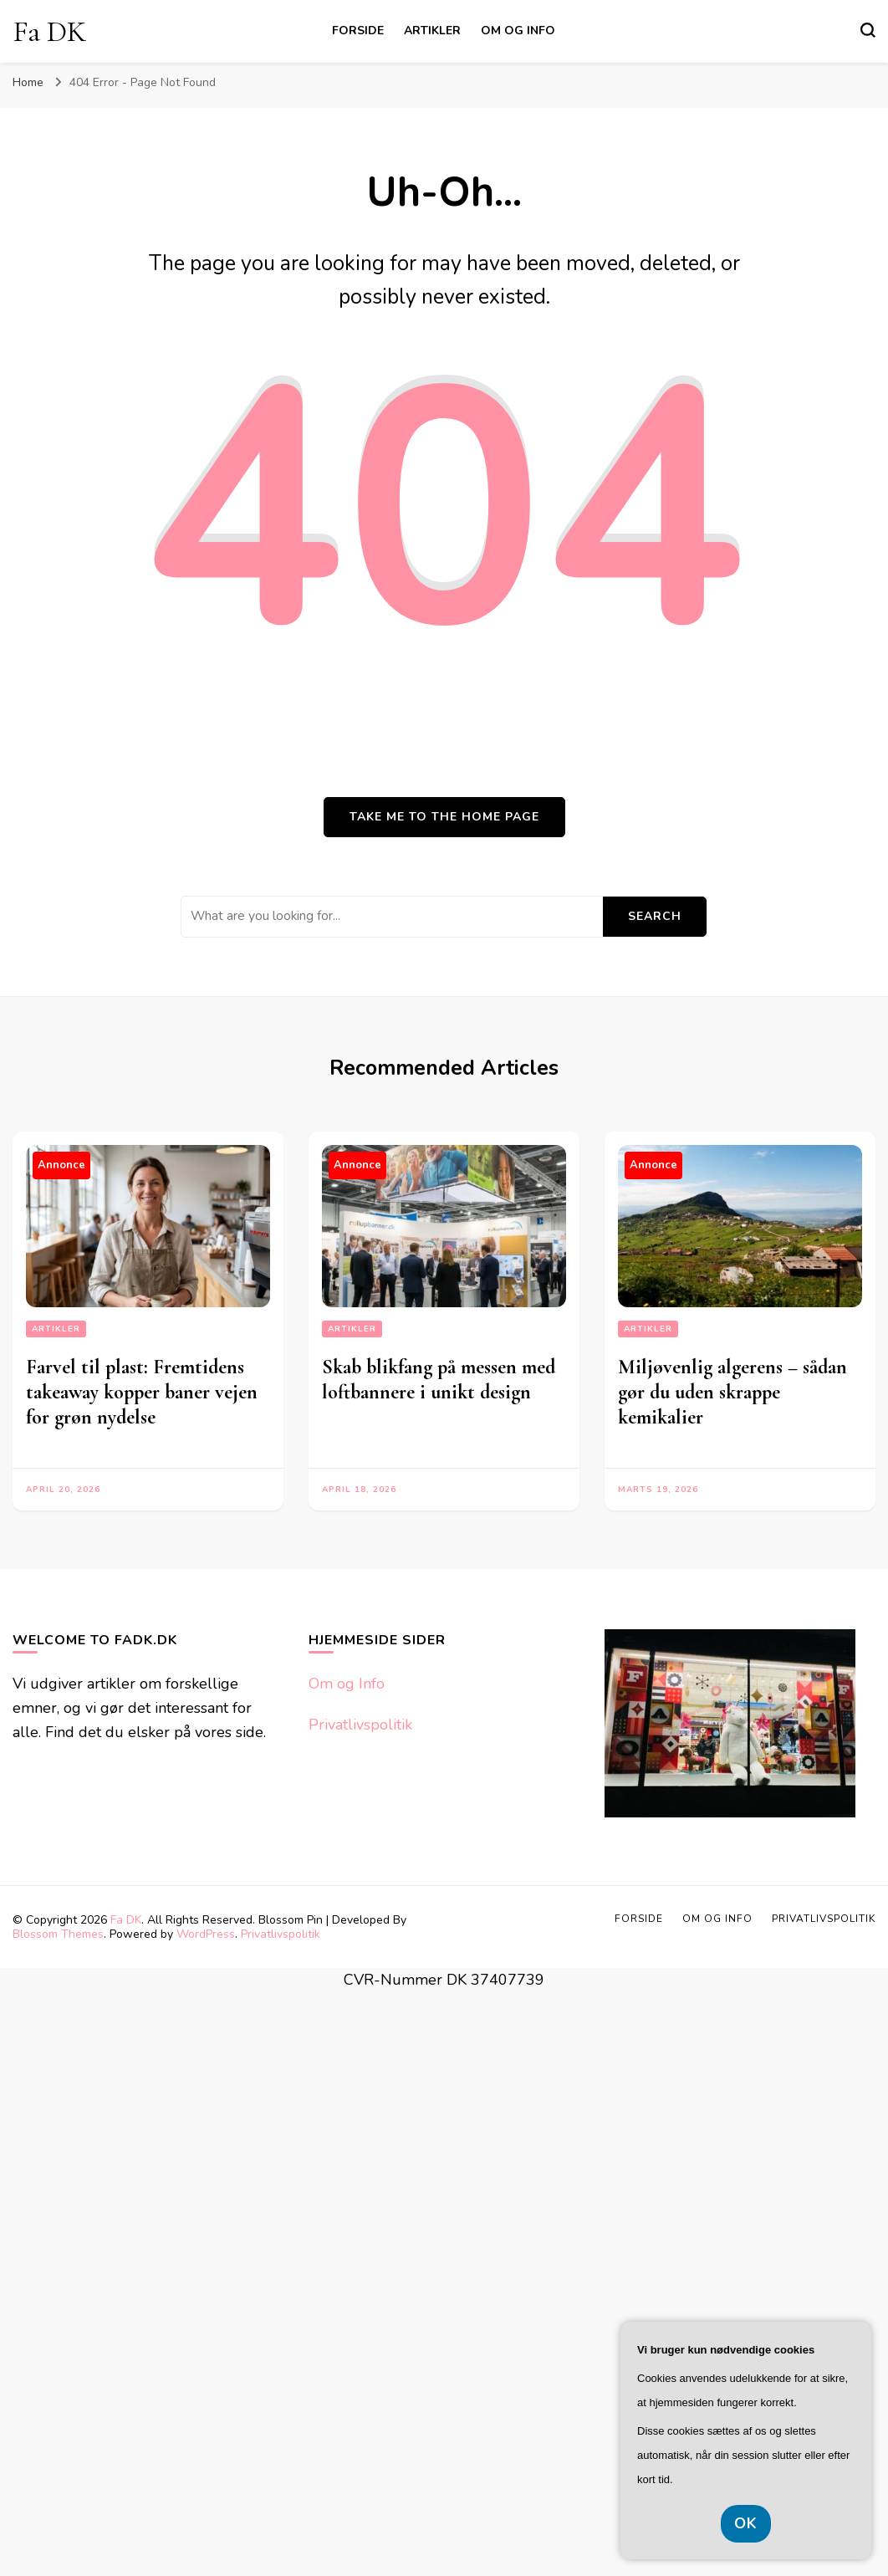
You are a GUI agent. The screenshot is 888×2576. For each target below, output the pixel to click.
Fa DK (49, 31)
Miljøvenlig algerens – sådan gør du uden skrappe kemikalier (732, 1392)
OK (746, 2523)
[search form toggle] (867, 30)
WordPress (205, 1934)
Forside (358, 30)
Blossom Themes (58, 1934)
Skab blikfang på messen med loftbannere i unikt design (438, 1379)
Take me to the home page (444, 817)
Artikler (432, 30)
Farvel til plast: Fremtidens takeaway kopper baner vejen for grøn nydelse (142, 1392)
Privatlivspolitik (360, 1725)
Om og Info (518, 30)
